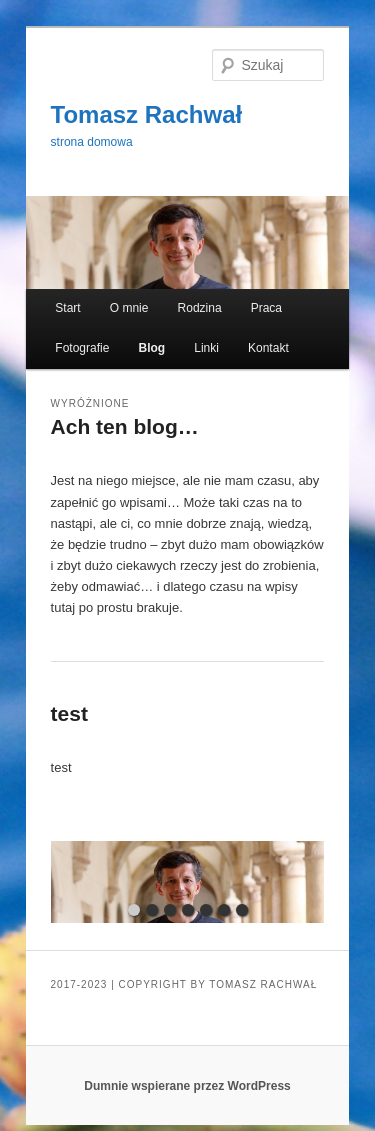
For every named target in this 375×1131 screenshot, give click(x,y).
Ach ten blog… (125, 426)
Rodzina (200, 308)
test (69, 713)
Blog (151, 348)
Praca (266, 308)
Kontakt (268, 348)
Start (67, 308)
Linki (206, 348)
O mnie (129, 308)
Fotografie (82, 348)
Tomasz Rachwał (147, 114)
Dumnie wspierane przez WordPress (187, 1086)
